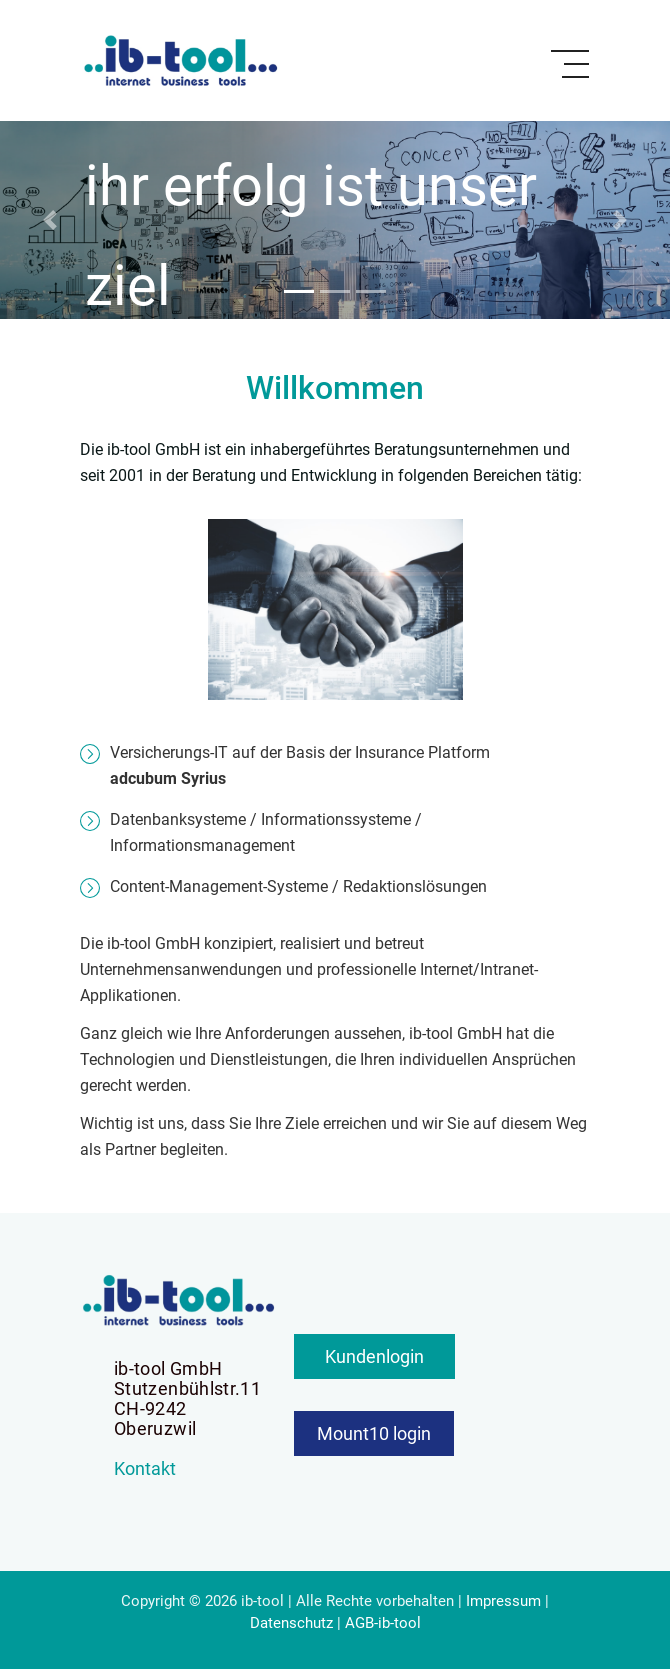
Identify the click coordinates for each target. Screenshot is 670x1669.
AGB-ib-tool (383, 1623)
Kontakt (145, 1468)
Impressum (503, 1601)
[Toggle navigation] (570, 64)
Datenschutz (291, 1623)
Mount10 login (374, 1433)
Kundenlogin (374, 1356)
